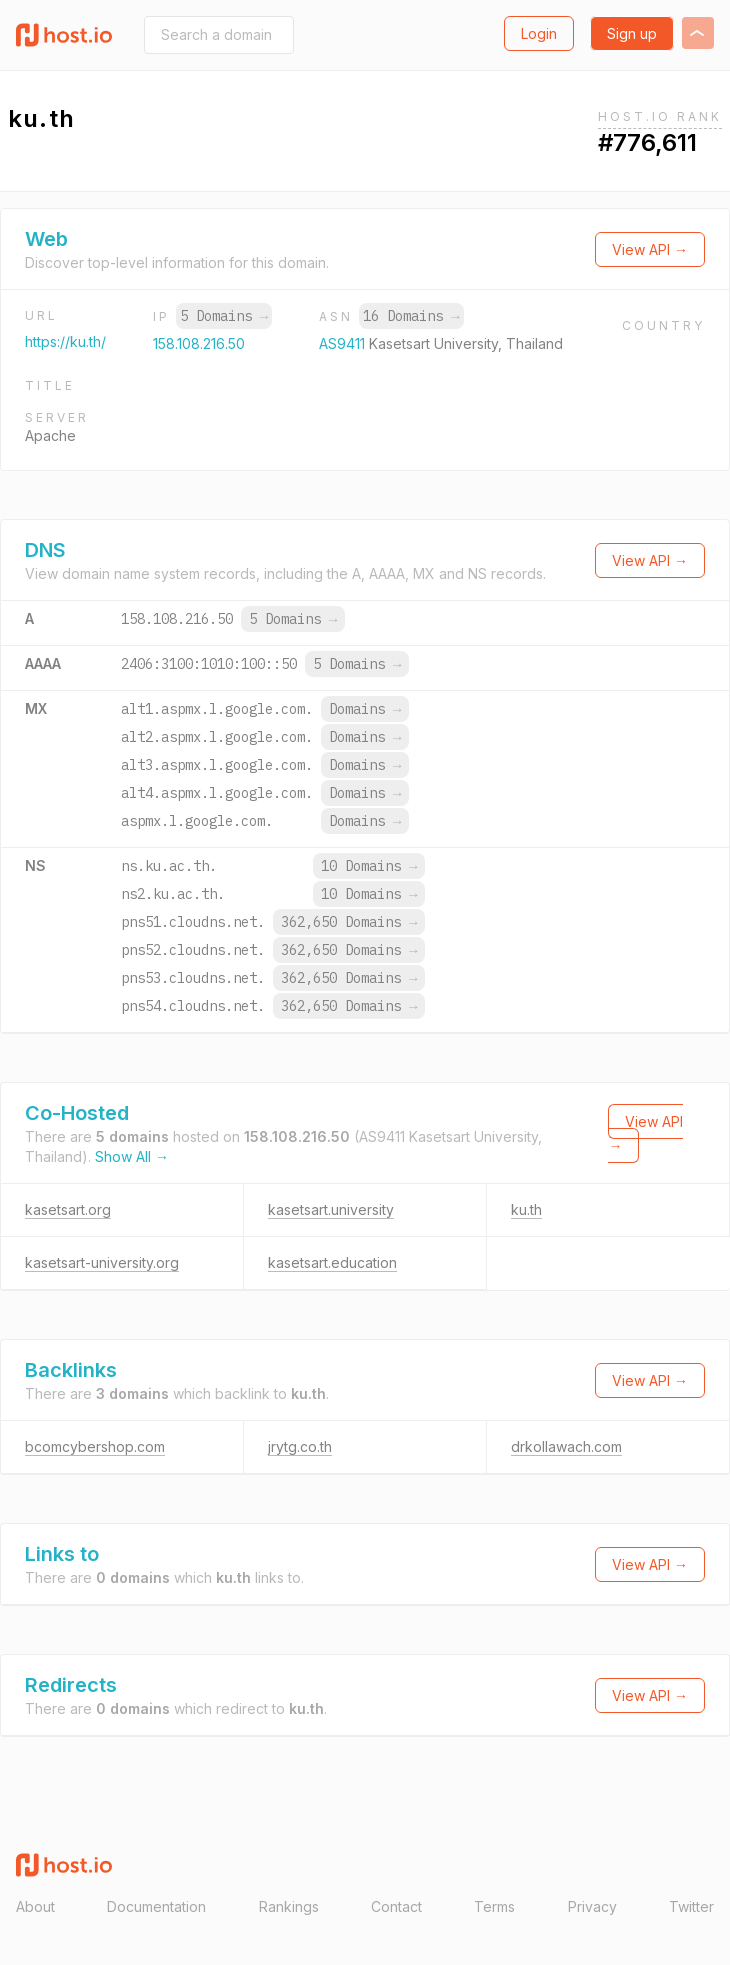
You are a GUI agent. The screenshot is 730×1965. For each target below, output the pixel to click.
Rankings (289, 1906)
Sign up (632, 33)
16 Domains (411, 316)
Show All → (132, 1156)
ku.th (526, 1209)
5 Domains (224, 316)
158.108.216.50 (199, 343)
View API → (650, 249)
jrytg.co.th (300, 1446)
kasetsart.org (68, 1209)
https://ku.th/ (65, 341)
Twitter (691, 1906)
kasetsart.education (332, 1262)
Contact (396, 1906)
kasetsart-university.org (102, 1262)
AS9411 (344, 343)
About (35, 1906)
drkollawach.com (566, 1446)
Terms (494, 1906)
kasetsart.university (331, 1209)
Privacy (592, 1906)
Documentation (156, 1906)
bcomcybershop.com (95, 1446)
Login (539, 33)
